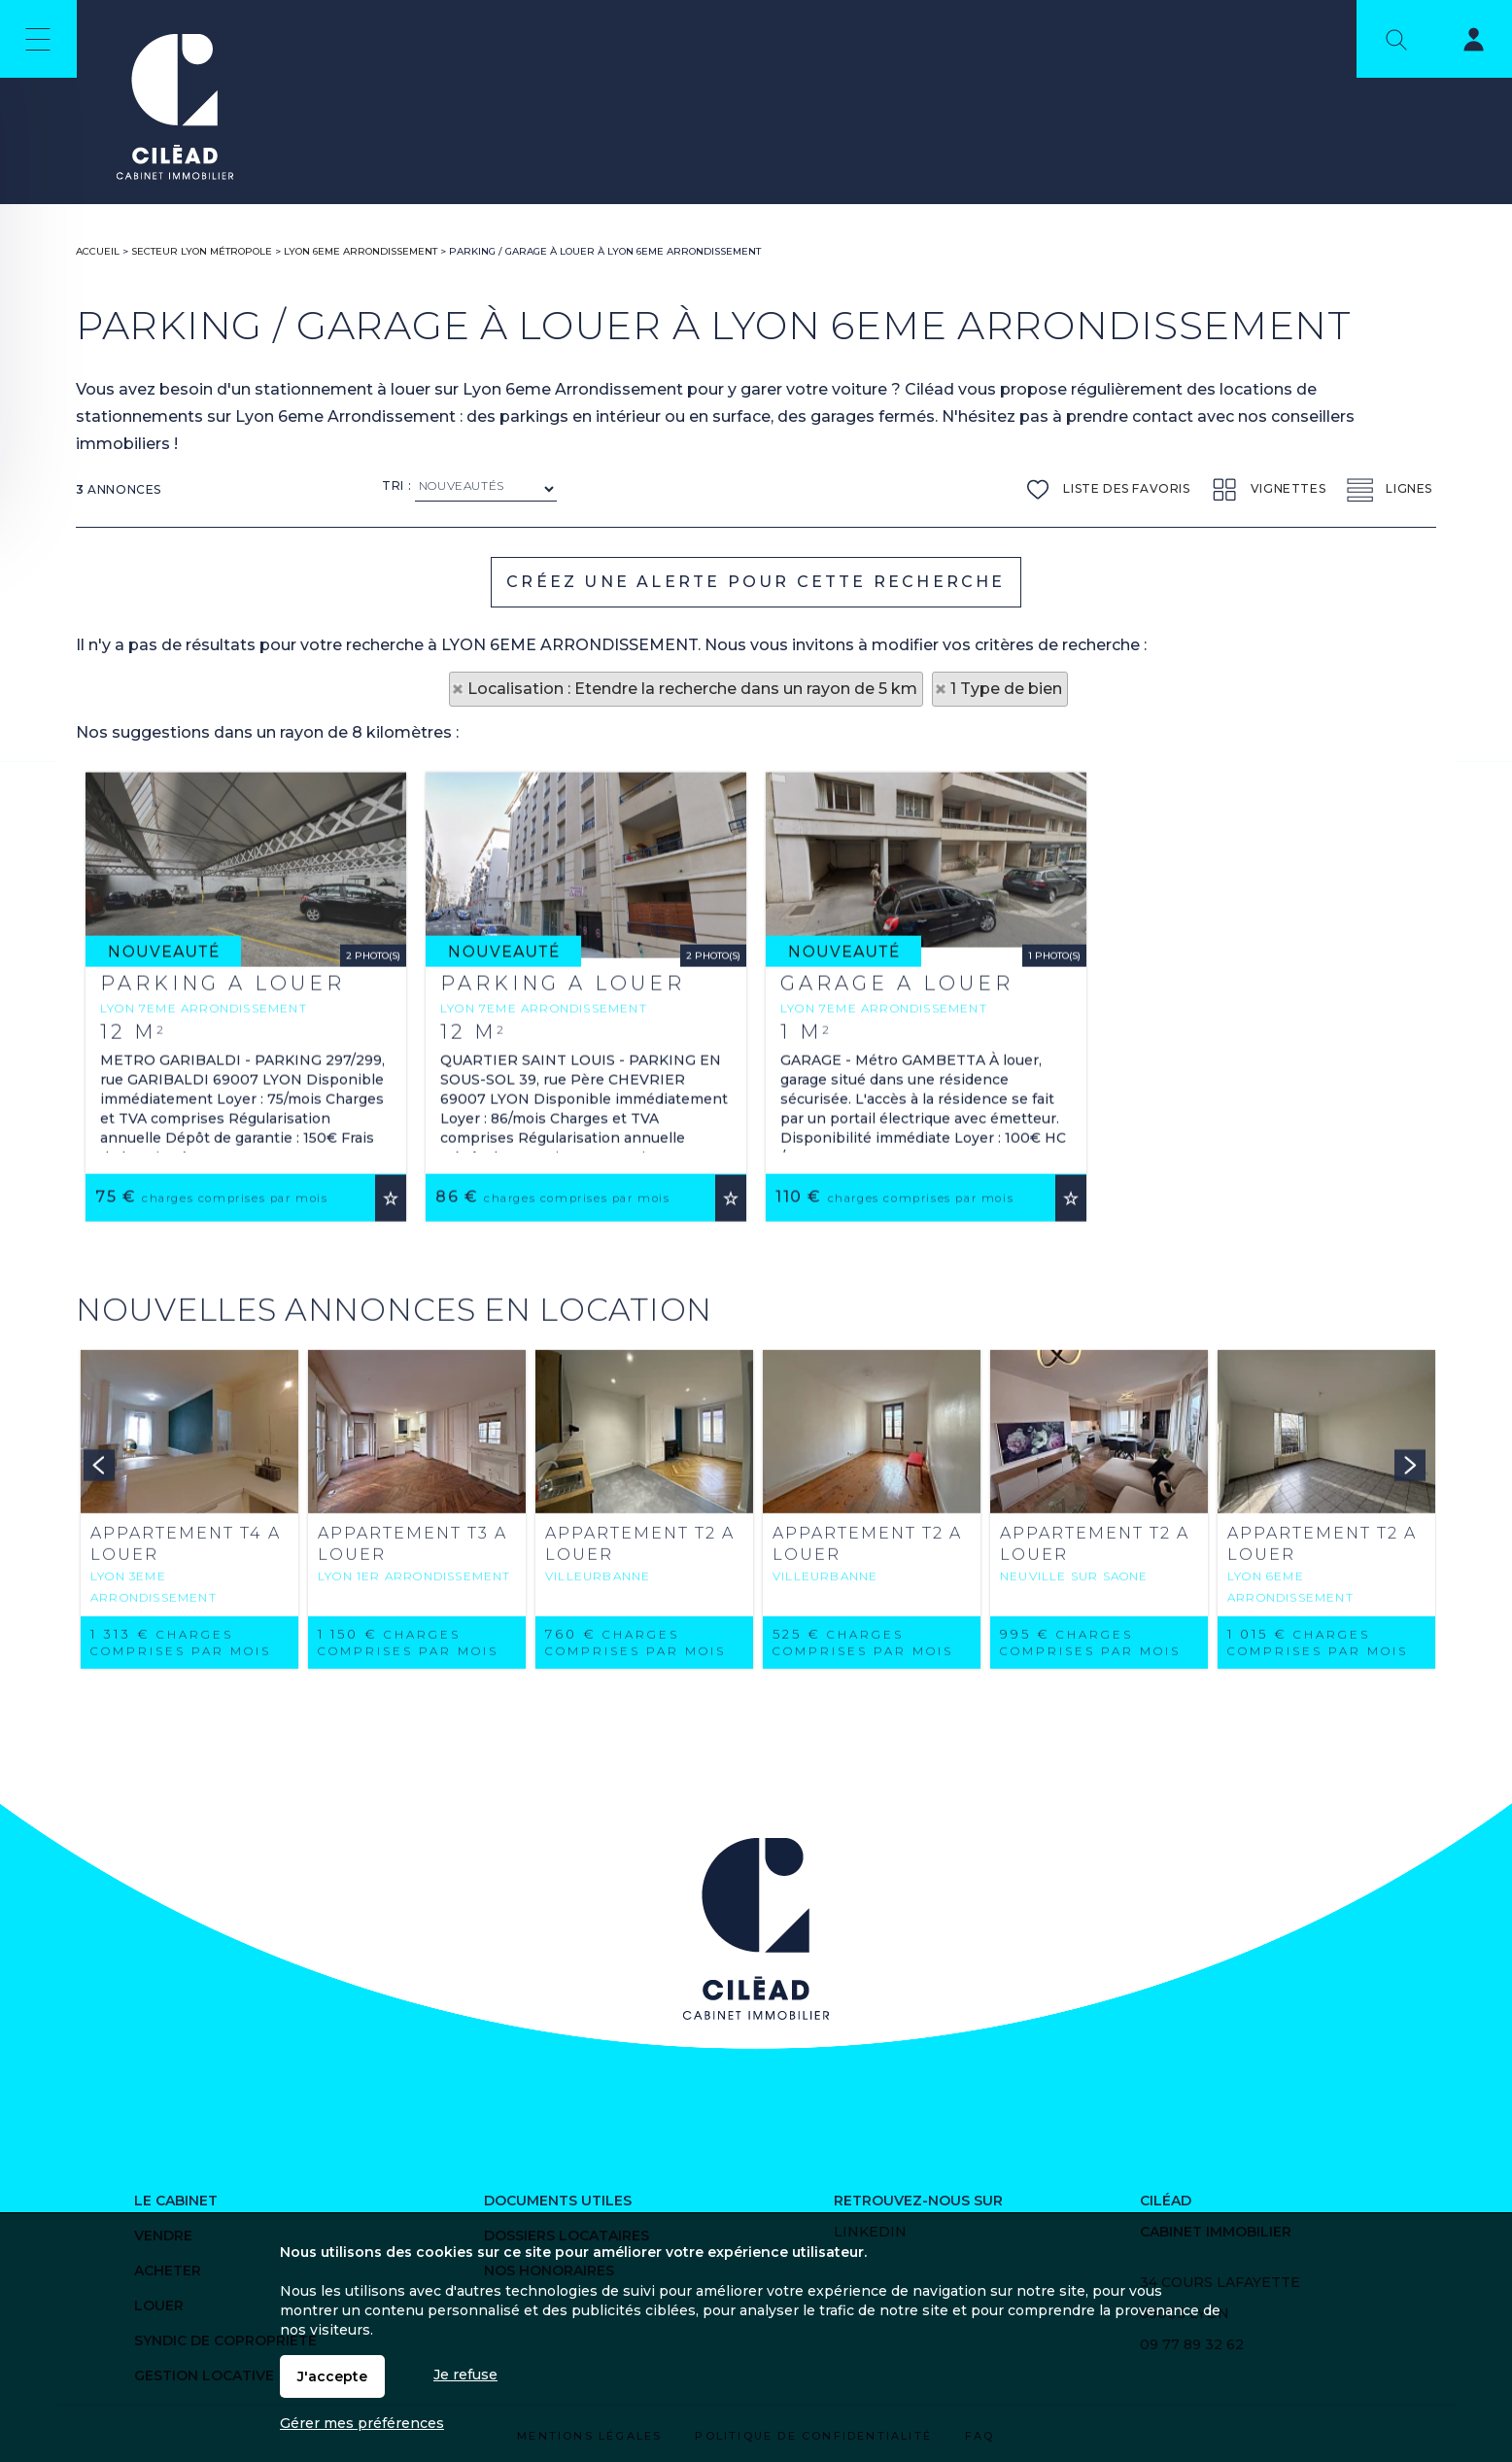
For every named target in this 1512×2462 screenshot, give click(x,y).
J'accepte (332, 2376)
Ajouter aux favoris (390, 1430)
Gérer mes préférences (362, 2423)
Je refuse (465, 2374)
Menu (38, 39)
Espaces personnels (1461, 43)
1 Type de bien (1006, 688)
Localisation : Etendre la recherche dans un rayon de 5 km (692, 688)
